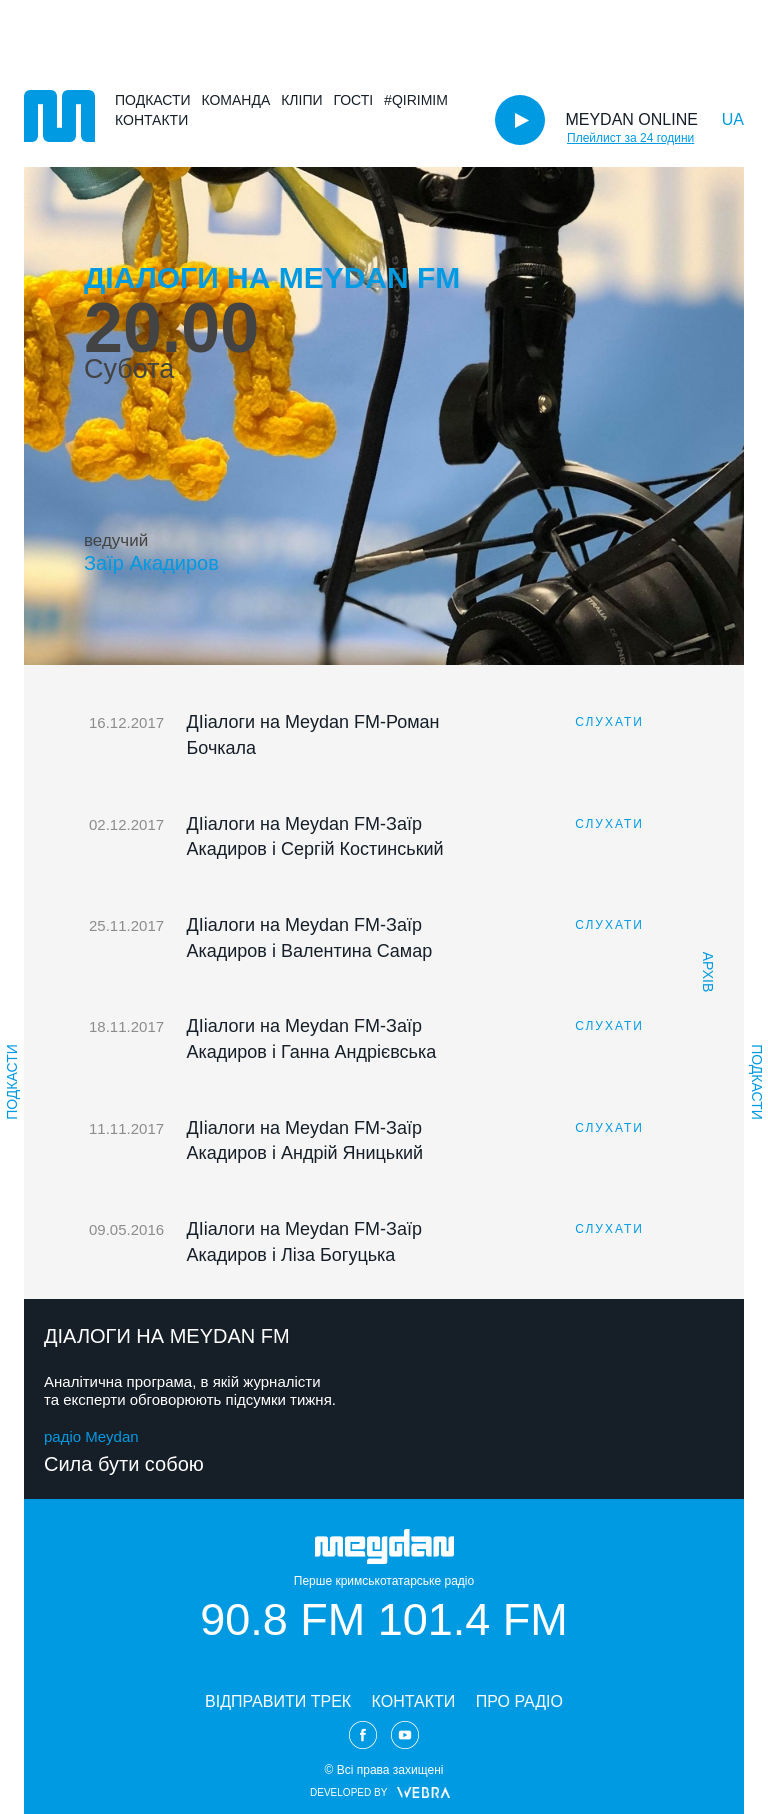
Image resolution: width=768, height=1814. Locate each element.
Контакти (151, 120)
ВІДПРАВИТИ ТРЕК (278, 1701)
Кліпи (301, 100)
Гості (353, 100)
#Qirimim (416, 100)
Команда (235, 100)
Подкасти (153, 100)
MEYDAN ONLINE (631, 119)
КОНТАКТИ (414, 1701)
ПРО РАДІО (519, 1701)
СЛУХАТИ (609, 722)
